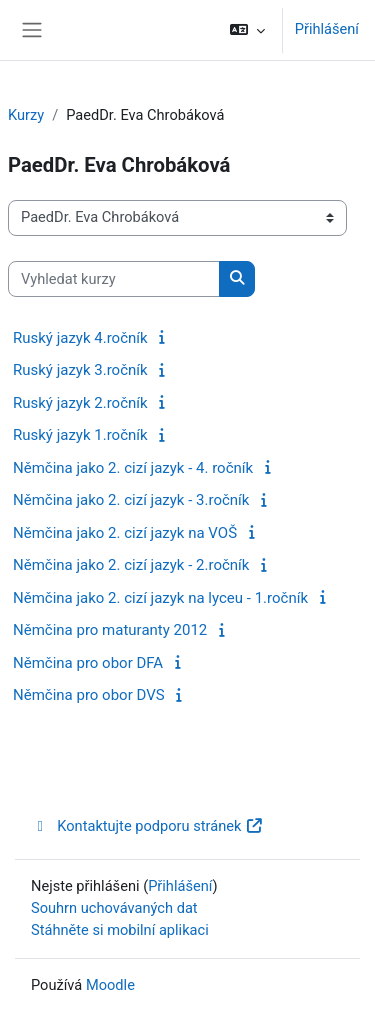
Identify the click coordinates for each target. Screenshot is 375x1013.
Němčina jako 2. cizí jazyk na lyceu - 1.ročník (160, 598)
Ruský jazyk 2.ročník (80, 403)
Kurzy (26, 115)
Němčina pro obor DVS (89, 695)
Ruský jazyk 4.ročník (80, 338)
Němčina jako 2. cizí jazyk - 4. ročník (133, 468)
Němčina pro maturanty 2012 (110, 630)
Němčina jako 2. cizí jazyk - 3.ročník (131, 500)
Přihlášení (327, 29)
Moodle (110, 985)
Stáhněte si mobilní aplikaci (120, 930)
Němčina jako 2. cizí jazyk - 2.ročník (131, 565)
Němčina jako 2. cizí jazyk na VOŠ (125, 533)
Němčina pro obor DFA (88, 663)
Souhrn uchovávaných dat (114, 908)
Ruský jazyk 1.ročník (80, 435)
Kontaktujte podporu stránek (147, 826)
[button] (246, 30)
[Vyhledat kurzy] (114, 279)
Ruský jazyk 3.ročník (80, 370)
